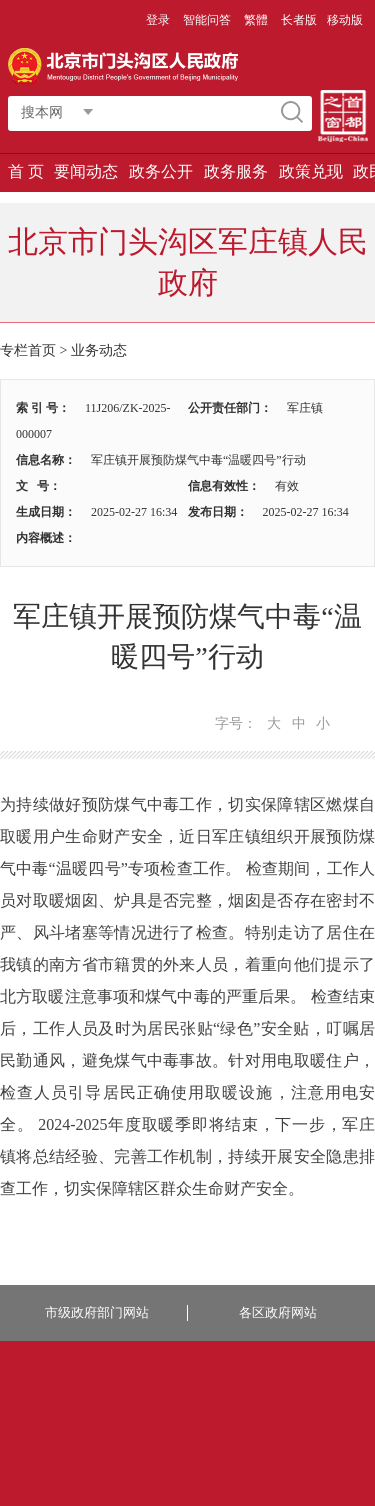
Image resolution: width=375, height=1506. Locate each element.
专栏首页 (28, 350)
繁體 (256, 20)
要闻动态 (86, 171)
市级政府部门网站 (97, 1312)
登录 (158, 20)
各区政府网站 (278, 1312)
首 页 (26, 171)
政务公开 (161, 171)
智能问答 (207, 20)
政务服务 (236, 171)
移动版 (345, 20)
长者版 (299, 20)
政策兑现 (311, 171)
